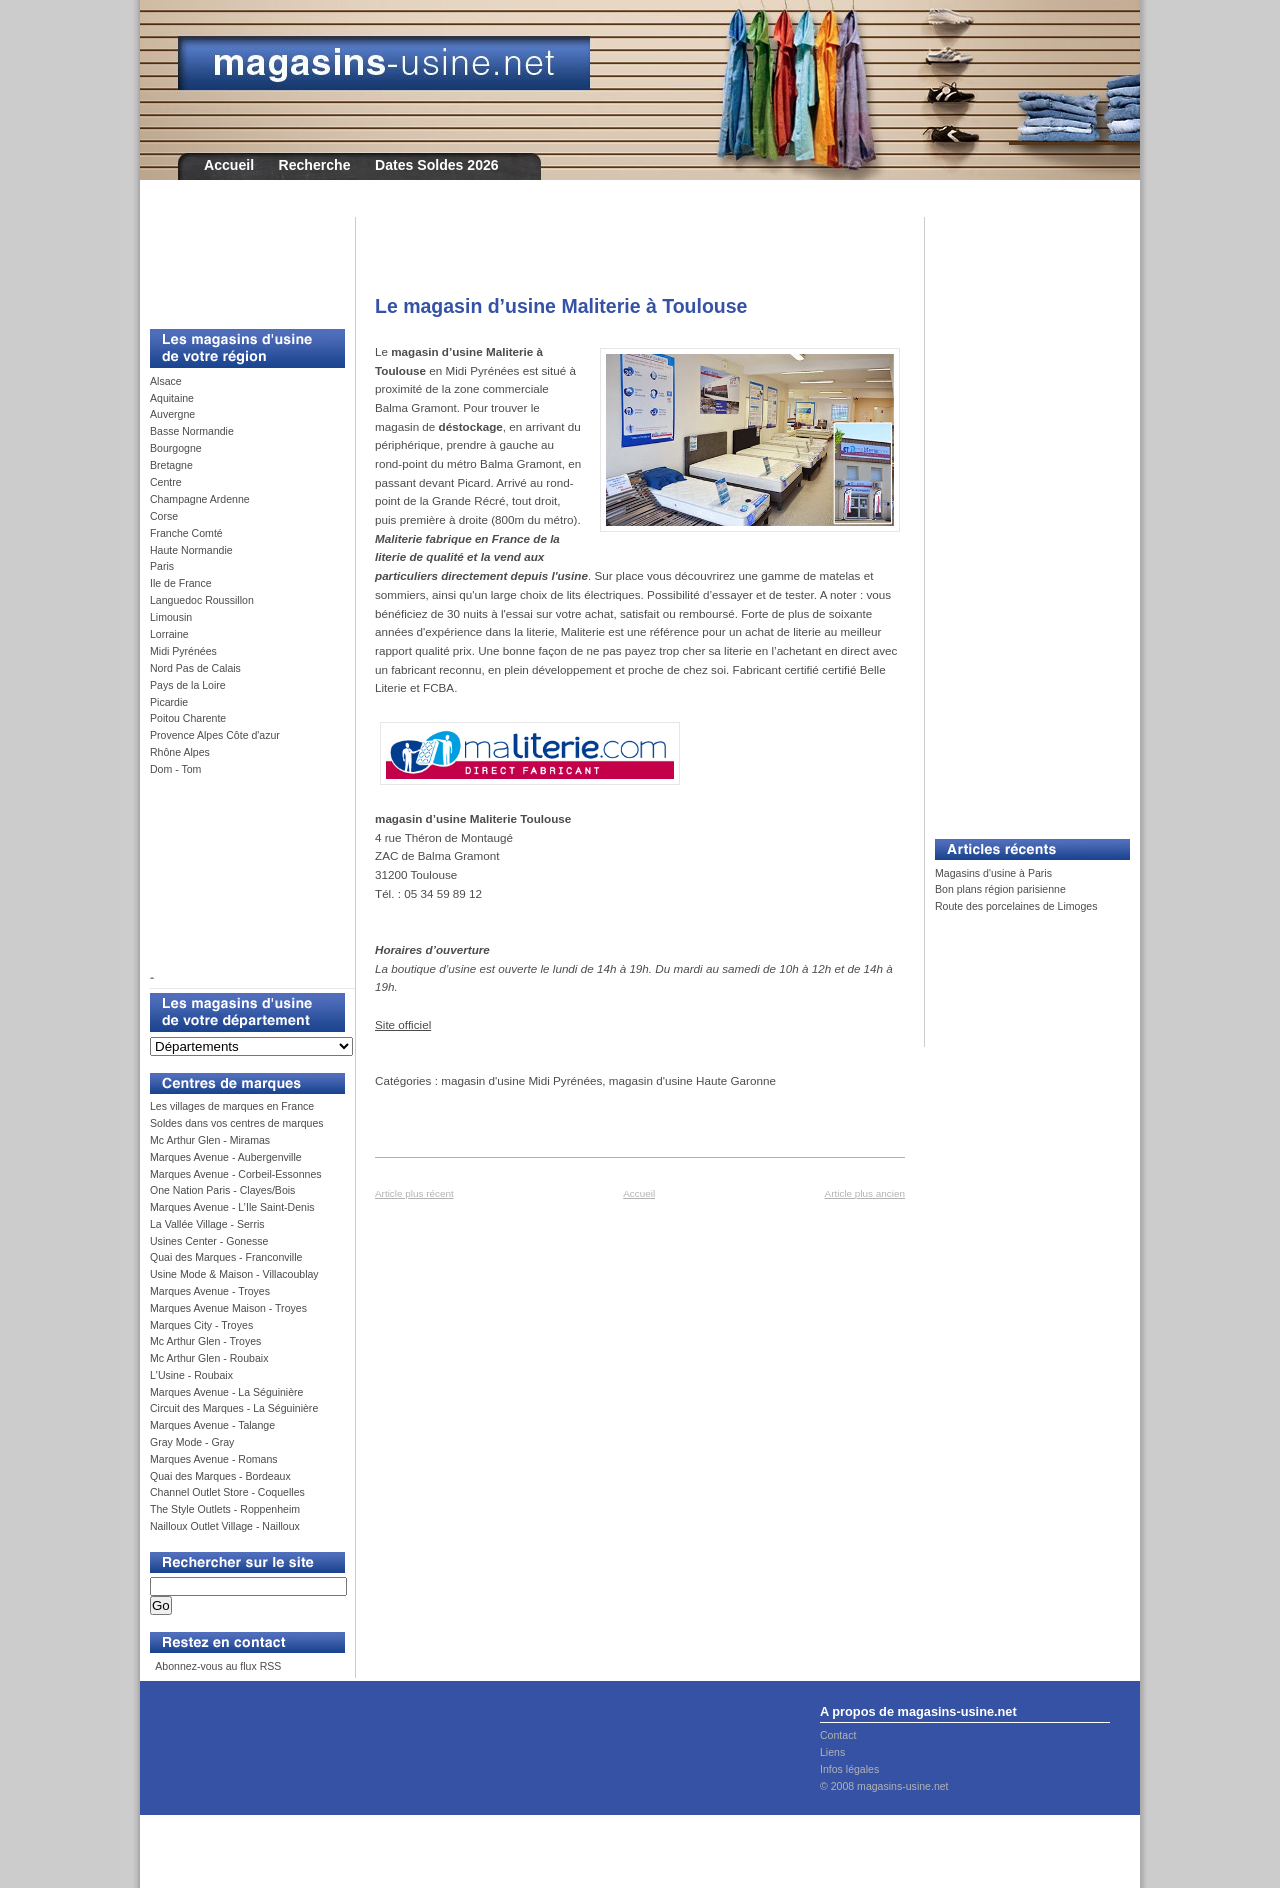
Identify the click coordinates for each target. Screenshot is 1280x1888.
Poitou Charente (188, 718)
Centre (166, 482)
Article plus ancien (865, 1193)
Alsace (166, 381)
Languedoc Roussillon (202, 600)
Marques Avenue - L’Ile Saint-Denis (232, 1207)
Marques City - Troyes (201, 1325)
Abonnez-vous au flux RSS (217, 1666)
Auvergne (172, 414)
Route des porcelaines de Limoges (1016, 906)
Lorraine (169, 634)
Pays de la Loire (188, 685)
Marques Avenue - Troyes (210, 1291)
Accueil (229, 165)
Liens (832, 1752)
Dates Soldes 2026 (437, 165)
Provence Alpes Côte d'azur (215, 735)
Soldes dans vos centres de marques (237, 1123)
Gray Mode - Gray (192, 1442)
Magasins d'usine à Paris (993, 873)
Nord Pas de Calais (195, 668)
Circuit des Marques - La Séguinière (234, 1408)
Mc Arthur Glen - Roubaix (209, 1358)
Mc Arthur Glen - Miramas (210, 1140)
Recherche (315, 165)
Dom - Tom (175, 769)
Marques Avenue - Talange (212, 1425)
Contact (838, 1735)
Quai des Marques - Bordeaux (220, 1476)
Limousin (171, 617)
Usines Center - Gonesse (209, 1241)
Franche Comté (186, 533)
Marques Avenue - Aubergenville (226, 1157)
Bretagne (171, 465)
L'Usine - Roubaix (191, 1375)
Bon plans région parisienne (1000, 889)
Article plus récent (414, 1193)
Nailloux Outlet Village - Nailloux (225, 1526)
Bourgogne (176, 448)
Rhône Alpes (180, 752)
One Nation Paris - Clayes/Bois (222, 1190)
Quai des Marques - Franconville (226, 1257)
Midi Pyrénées (183, 651)
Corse (164, 516)
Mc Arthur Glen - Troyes (205, 1341)
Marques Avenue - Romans (214, 1459)
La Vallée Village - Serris (207, 1224)
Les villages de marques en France (232, 1106)
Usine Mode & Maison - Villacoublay (234, 1274)
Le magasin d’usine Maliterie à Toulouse (561, 306)
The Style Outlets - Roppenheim (225, 1509)
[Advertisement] (240, 262)
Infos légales (849, 1769)
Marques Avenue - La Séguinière (226, 1392)
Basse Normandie (192, 431)
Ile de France (181, 583)
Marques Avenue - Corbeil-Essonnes (236, 1174)
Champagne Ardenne (200, 499)
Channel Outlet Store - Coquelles (227, 1492)
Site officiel (403, 1024)
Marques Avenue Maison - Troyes (228, 1308)
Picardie (169, 702)
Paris (162, 566)
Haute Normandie (191, 550)
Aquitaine (172, 398)
